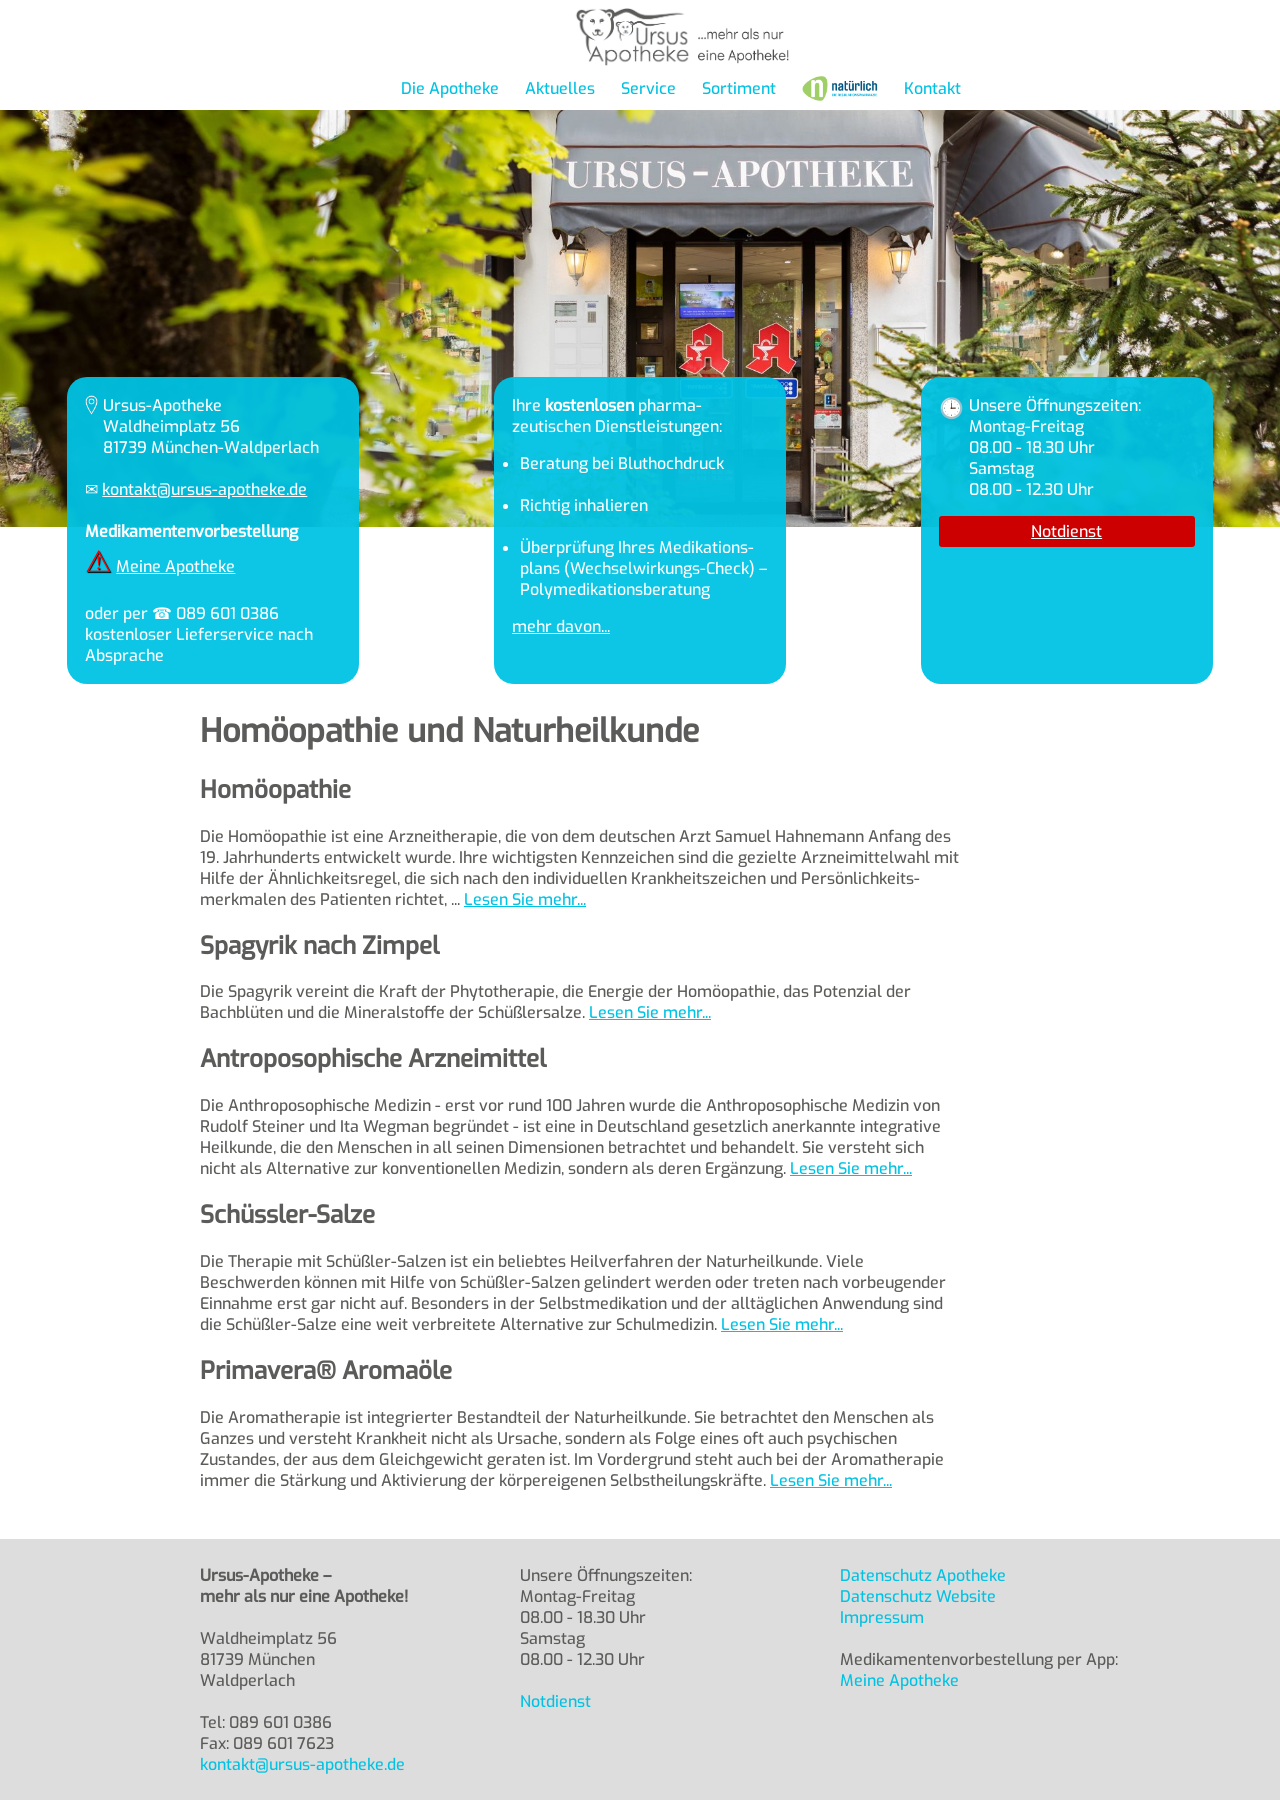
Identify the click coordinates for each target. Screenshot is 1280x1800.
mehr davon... (561, 626)
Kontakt (932, 88)
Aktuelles (560, 88)
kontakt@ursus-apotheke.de (204, 489)
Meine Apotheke (175, 566)
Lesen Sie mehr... (525, 899)
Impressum (882, 1617)
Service (648, 88)
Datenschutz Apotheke (923, 1575)
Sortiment (739, 88)
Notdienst (1066, 531)
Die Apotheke (450, 88)
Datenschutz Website (918, 1596)
